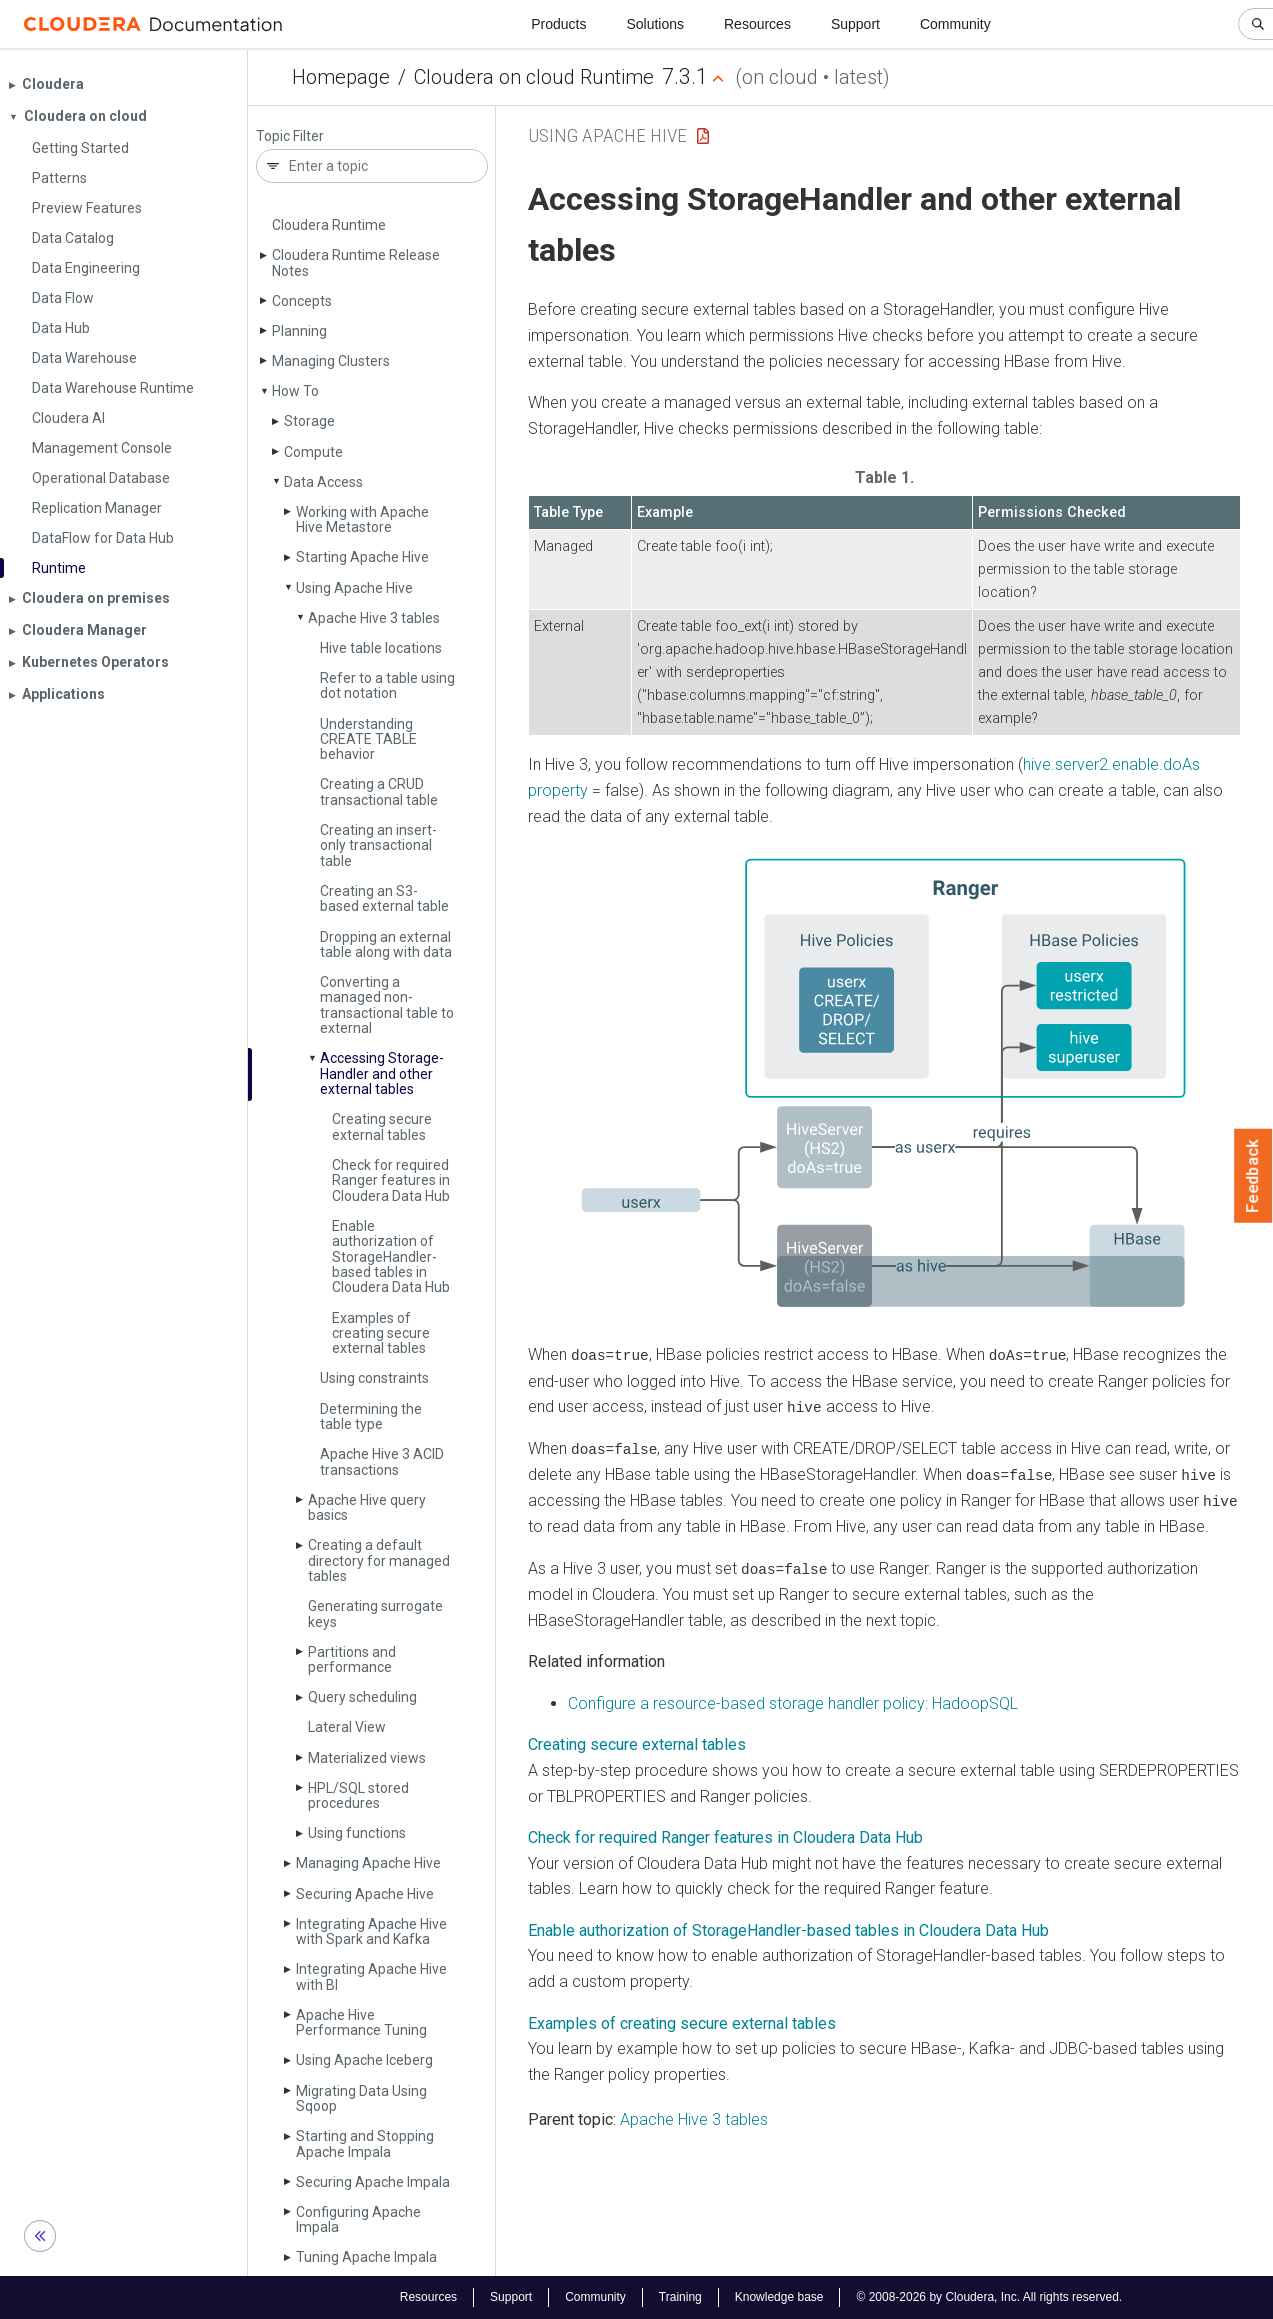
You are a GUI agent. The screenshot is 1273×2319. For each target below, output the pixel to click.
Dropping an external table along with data (386, 944)
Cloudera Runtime (329, 225)
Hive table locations (381, 648)
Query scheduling (362, 1697)
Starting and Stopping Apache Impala (365, 2143)
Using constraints (374, 1378)
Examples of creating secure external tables (381, 1333)
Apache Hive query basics (367, 1507)
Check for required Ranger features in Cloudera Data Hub (391, 1180)
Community (955, 24)
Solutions (655, 24)
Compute (313, 452)
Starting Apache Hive (362, 557)
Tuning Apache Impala (366, 2257)
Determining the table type (371, 1416)
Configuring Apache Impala (358, 2219)
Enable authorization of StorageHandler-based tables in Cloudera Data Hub (788, 1927)
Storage (309, 421)
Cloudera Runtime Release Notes (356, 262)
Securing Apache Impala (373, 2182)
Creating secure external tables (382, 1126)
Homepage (341, 77)
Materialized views (367, 1758)
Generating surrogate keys (375, 1613)
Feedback (1253, 1176)
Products (558, 24)
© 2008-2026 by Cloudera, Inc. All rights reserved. (989, 2297)
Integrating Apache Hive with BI (371, 1976)
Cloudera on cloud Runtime (534, 77)
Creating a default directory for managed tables (379, 1560)
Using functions (357, 1833)
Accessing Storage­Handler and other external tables (382, 1073)
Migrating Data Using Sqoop (361, 2098)
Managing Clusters (331, 361)
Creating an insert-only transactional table (378, 845)
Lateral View (347, 1727)
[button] (884, 1085)
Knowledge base (779, 2297)
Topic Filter (290, 136)
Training (680, 2297)
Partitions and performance (352, 1659)
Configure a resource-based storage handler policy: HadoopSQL (793, 1700)
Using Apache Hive (354, 588)
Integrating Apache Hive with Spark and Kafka (371, 1931)
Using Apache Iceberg (364, 2060)
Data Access (323, 482)
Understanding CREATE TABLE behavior (368, 739)
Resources (757, 24)
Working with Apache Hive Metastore (362, 519)
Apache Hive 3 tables (374, 618)
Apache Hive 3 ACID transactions (382, 1461)
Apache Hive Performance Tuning (361, 2022)
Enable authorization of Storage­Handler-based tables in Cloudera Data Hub (391, 1257)
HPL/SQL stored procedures (358, 1795)
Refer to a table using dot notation (387, 685)
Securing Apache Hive (365, 1894)
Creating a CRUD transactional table (379, 791)
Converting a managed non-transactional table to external (387, 1005)
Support (855, 24)
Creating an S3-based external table (384, 898)
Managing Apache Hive (368, 1863)
